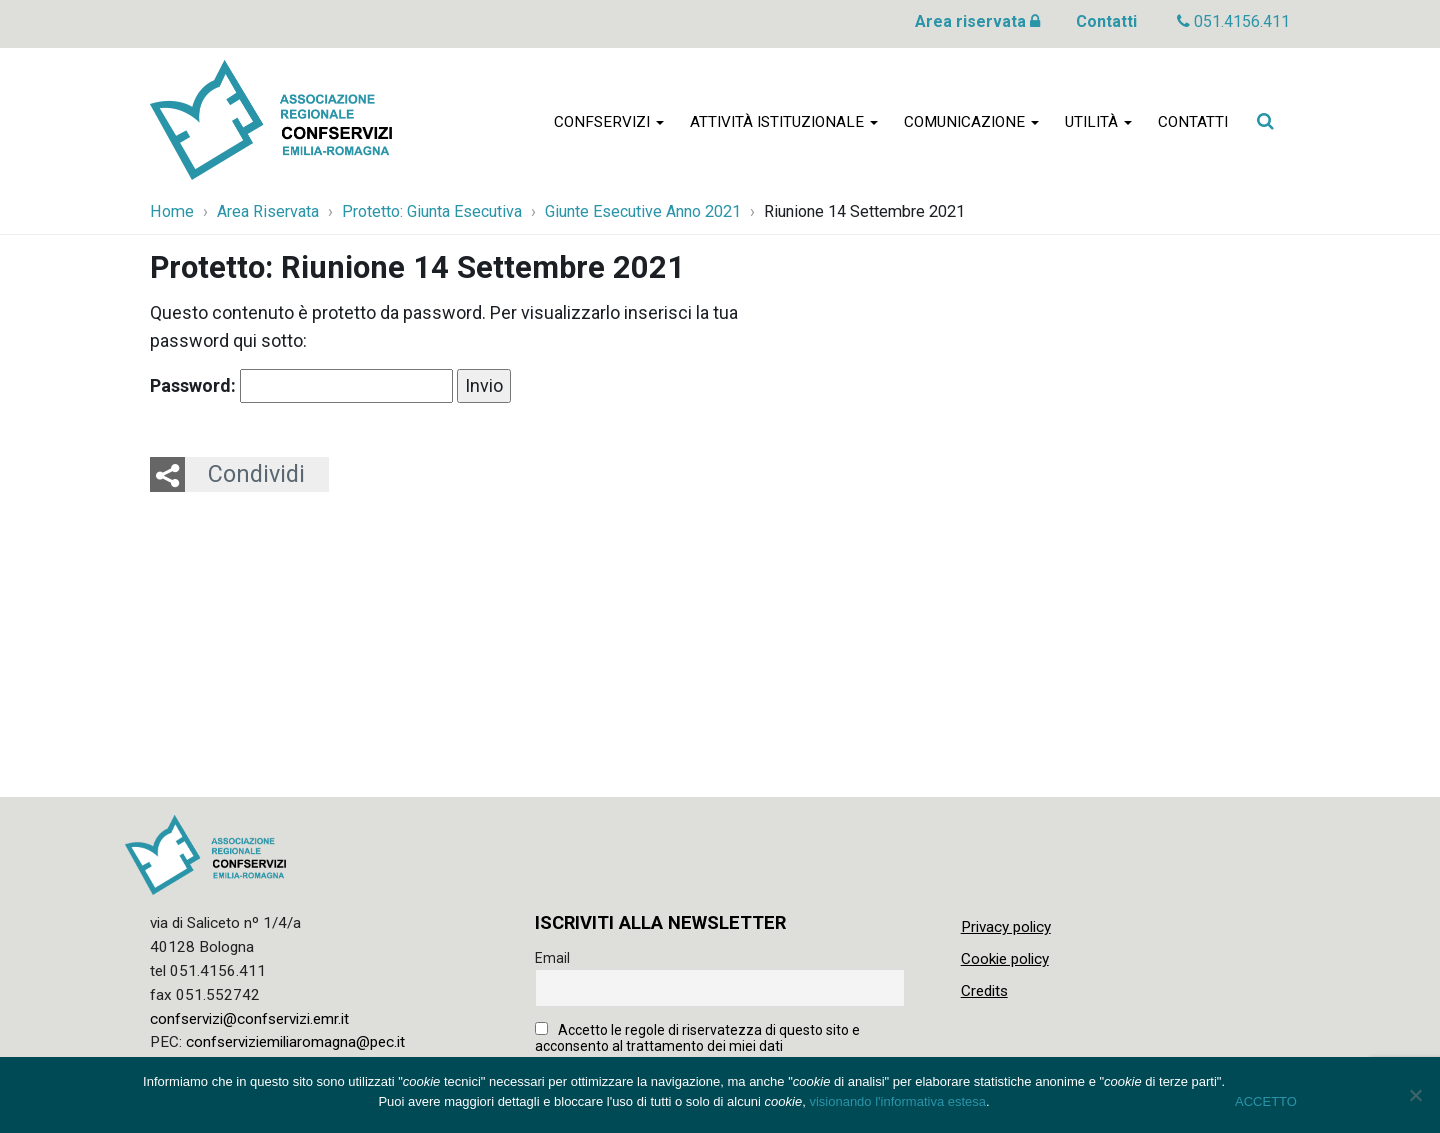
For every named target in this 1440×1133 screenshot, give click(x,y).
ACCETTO (1266, 1101)
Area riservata (977, 21)
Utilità (1098, 122)
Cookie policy (1005, 959)
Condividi (256, 474)
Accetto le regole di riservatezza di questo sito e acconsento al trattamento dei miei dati (697, 1038)
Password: (301, 386)
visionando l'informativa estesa (897, 1101)
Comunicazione (971, 122)
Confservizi (609, 122)
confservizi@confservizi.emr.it (249, 1019)
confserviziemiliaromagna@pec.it (295, 1042)
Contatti (1106, 21)
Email (552, 958)
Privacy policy (1006, 927)
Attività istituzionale (784, 122)
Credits (984, 991)
